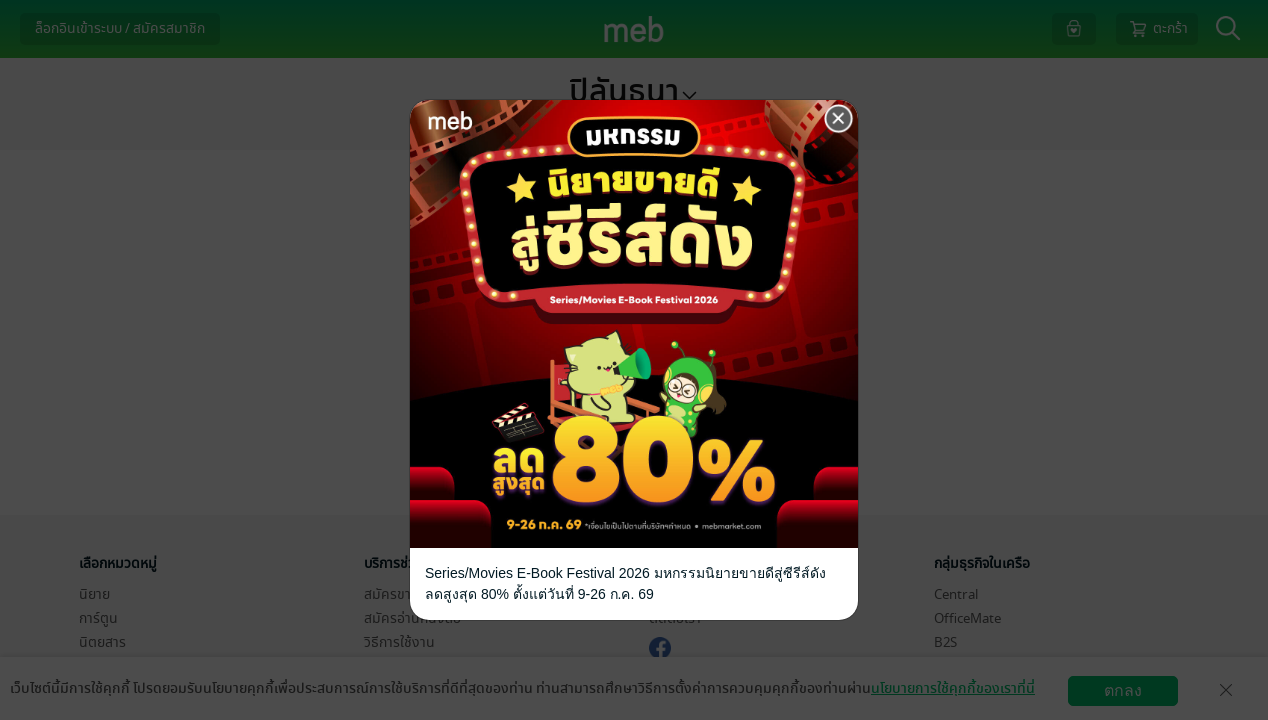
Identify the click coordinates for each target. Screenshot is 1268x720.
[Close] (839, 119)
